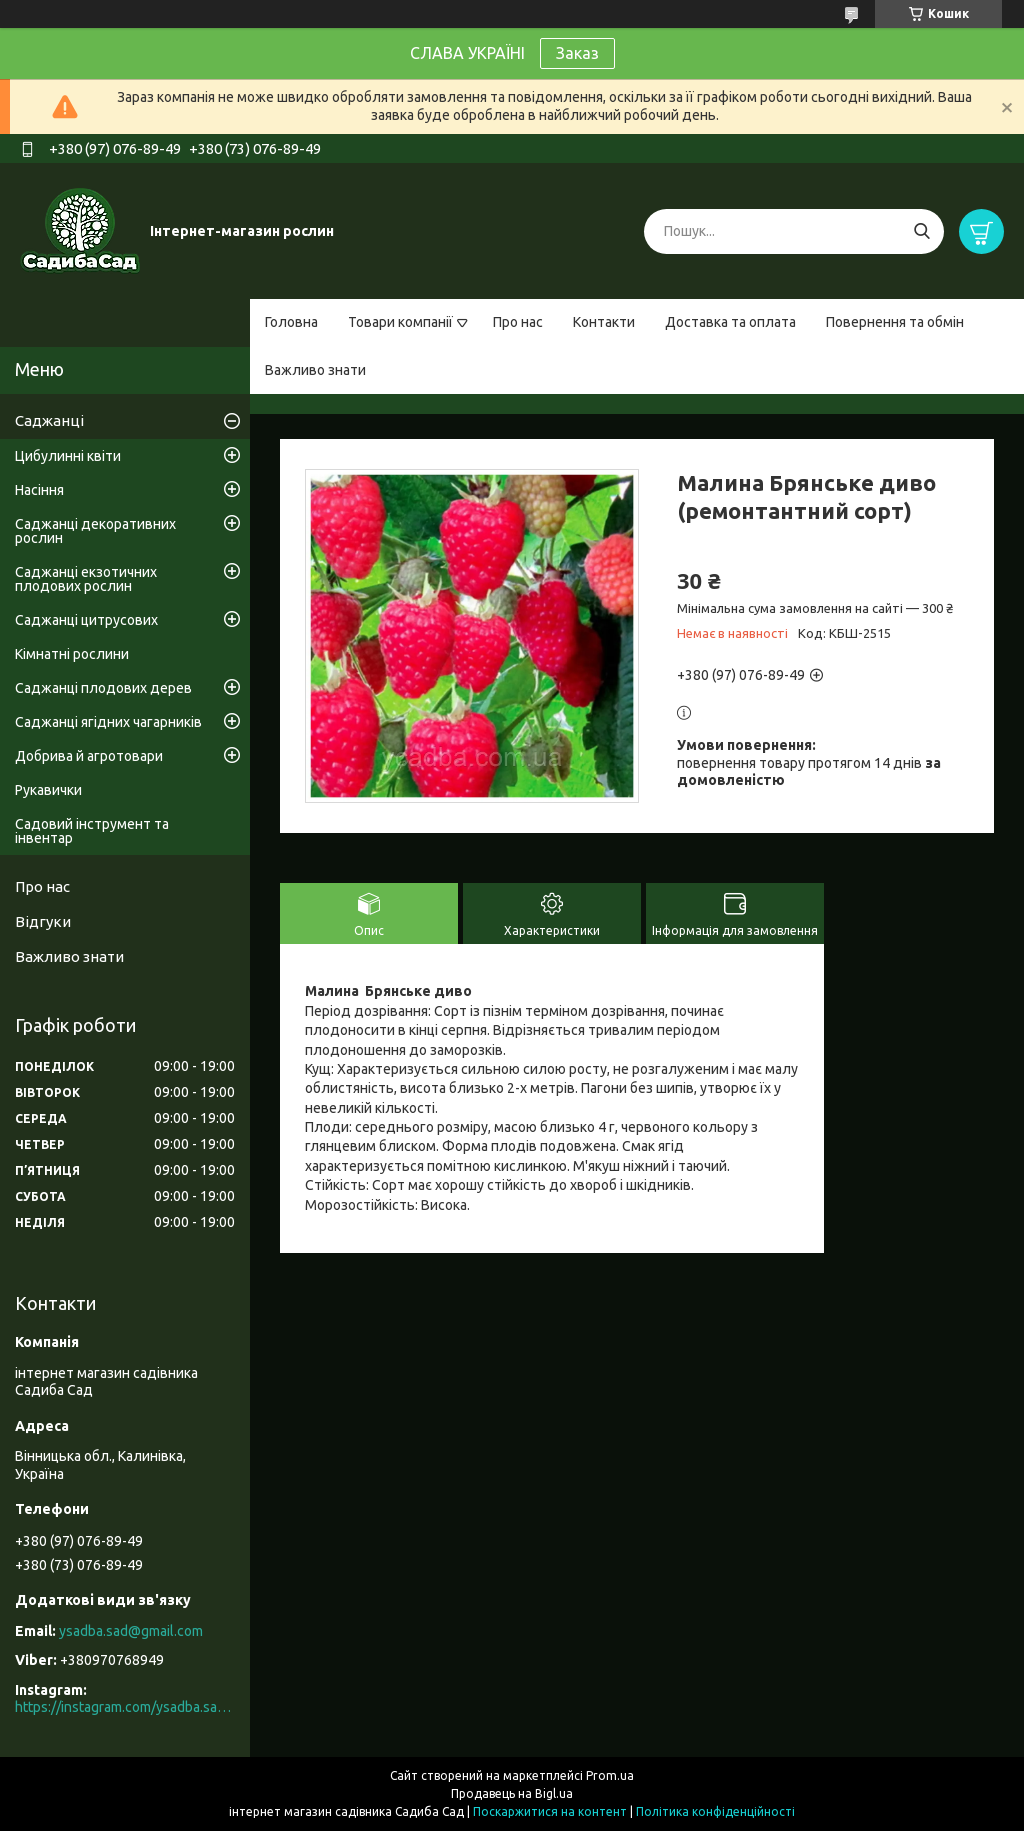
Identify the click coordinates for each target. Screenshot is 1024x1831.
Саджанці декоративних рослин (95, 531)
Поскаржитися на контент (550, 1811)
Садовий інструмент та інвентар (92, 831)
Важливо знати (315, 370)
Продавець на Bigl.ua (512, 1793)
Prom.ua (610, 1775)
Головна (291, 322)
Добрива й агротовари (89, 756)
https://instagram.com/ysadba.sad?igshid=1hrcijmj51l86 (125, 1707)
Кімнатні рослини (72, 654)
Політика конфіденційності (715, 1811)
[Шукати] (921, 231)
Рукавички (48, 790)
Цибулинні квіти (68, 456)
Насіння (39, 490)
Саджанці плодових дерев (103, 688)
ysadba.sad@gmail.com (131, 1631)
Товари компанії (400, 322)
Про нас (518, 322)
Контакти (604, 322)
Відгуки (43, 921)
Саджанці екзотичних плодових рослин (86, 579)
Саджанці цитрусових (86, 620)
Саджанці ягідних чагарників (108, 722)
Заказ (577, 53)
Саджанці (49, 420)
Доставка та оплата (730, 322)
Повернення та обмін (895, 322)
